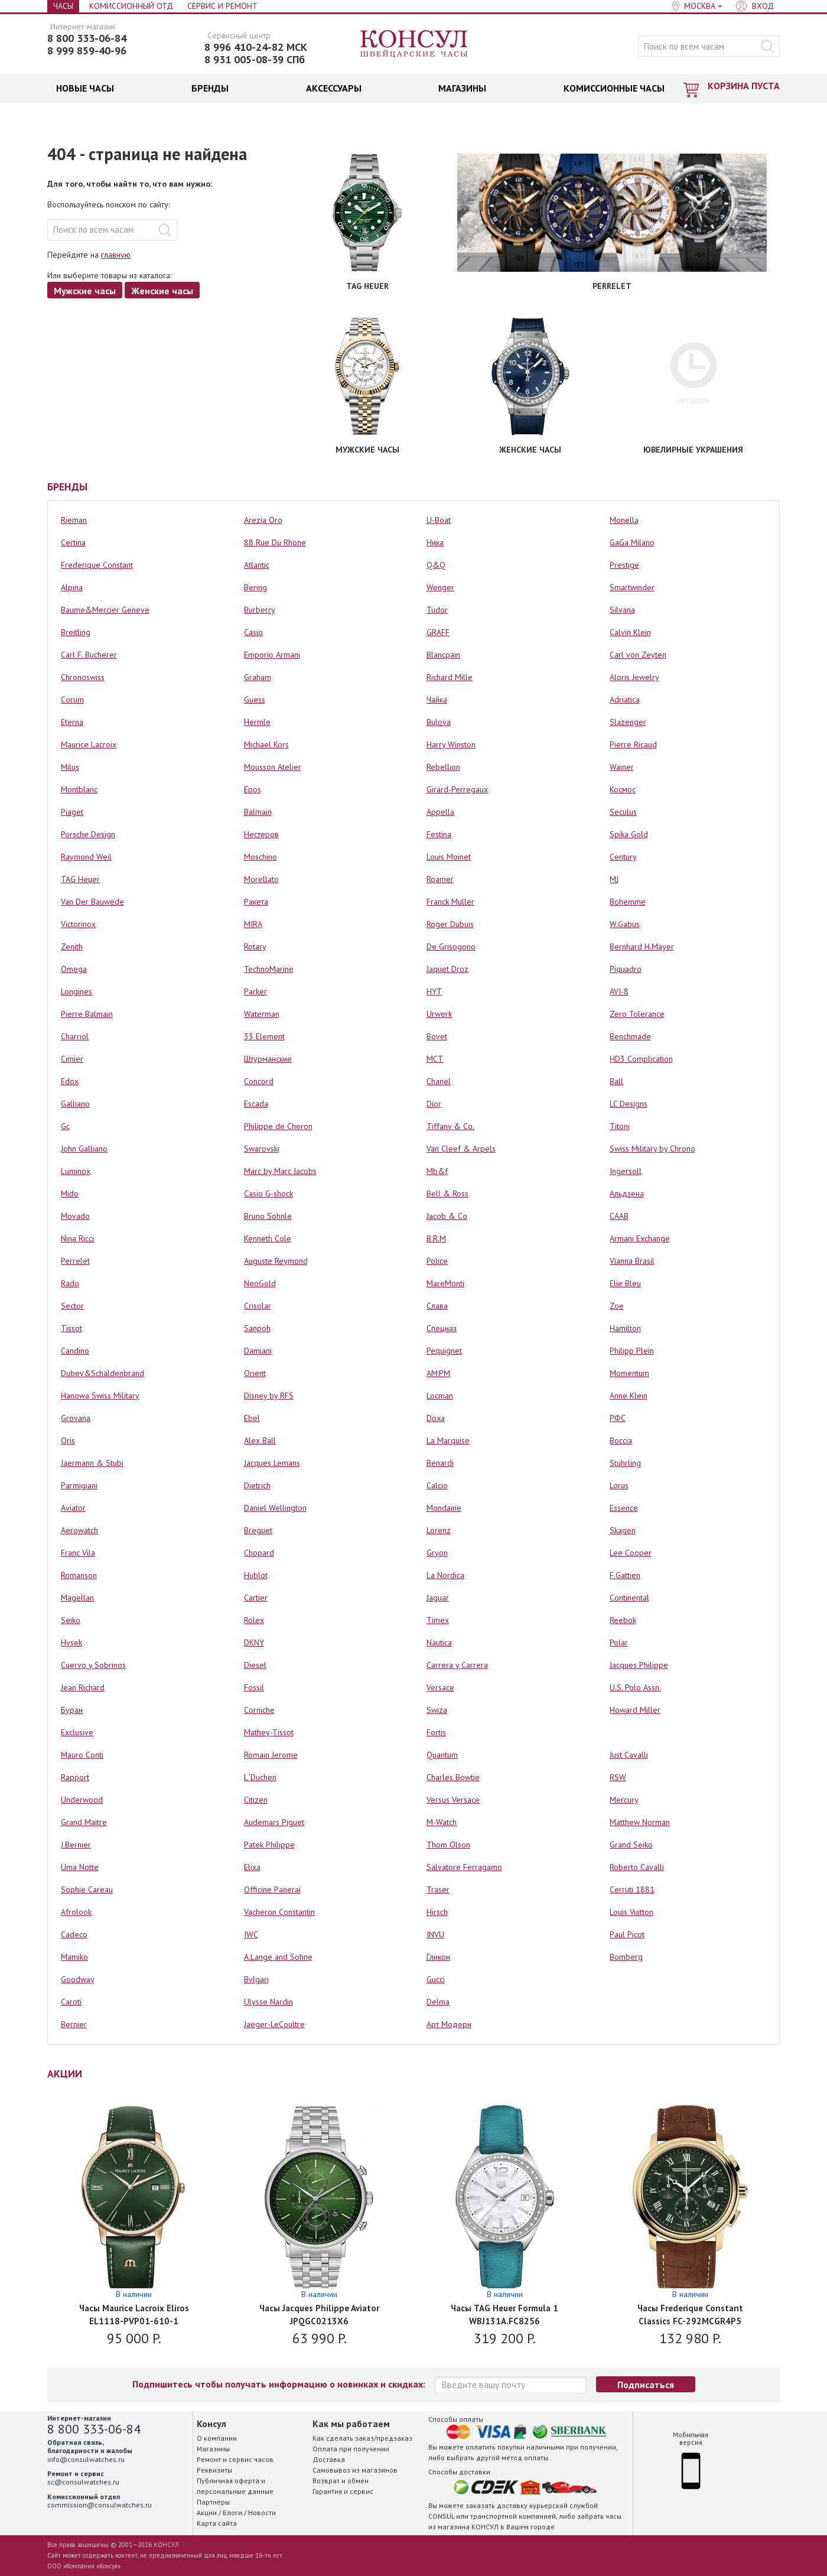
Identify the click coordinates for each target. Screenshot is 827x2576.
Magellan (77, 1597)
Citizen (256, 1799)
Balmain (258, 811)
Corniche (259, 1710)
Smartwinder (632, 587)
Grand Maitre (84, 1822)
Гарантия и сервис (342, 2491)
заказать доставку (496, 2505)
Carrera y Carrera (457, 1665)
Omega (74, 969)
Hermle (257, 722)
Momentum (629, 1373)
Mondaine (443, 1507)
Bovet (436, 1036)
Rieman (74, 520)
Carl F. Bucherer (89, 654)
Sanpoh (257, 1328)
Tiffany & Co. (450, 1126)
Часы (63, 6)
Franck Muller (450, 901)
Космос (623, 789)
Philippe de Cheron (278, 1126)
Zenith (72, 946)
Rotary (255, 946)
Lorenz (438, 1530)
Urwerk (439, 1014)
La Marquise (448, 1440)
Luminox (75, 1171)
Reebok (623, 1620)
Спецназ (441, 1328)
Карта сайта (217, 2523)
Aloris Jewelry (634, 677)
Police (437, 1261)
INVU (435, 1934)
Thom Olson (448, 1844)
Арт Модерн (448, 2024)
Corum (72, 699)
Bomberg (626, 1956)
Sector (72, 1305)
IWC (251, 1934)
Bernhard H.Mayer (642, 946)
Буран (72, 1710)
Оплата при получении (350, 2448)
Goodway (78, 1979)
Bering (255, 587)
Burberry (259, 609)
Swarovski (261, 1148)
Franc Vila (78, 1552)
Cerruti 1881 (632, 1889)
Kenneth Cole (267, 1238)
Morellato (261, 879)
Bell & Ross (447, 1193)
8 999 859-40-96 (86, 50)
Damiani (258, 1350)
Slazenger (628, 722)
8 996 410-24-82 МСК (255, 47)
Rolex (254, 1620)
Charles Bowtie (453, 1777)
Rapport (75, 1777)
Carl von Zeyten (638, 654)
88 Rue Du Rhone (275, 542)
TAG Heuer (80, 879)
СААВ (619, 1216)
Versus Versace (453, 1799)
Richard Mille (449, 677)
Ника (435, 542)
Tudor (437, 609)
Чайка (436, 699)
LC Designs (628, 1103)
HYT (434, 991)
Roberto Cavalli (637, 1867)
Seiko (70, 1620)
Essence (624, 1507)
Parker (255, 991)
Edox (70, 1081)
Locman (439, 1395)
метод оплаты (525, 2457)
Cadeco (74, 1934)
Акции (207, 2512)
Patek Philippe (269, 1844)
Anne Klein (628, 1395)
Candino (75, 1350)
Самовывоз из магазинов (355, 2470)
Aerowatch (79, 1530)
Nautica (439, 1642)
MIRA (253, 924)
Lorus (619, 1485)
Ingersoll (626, 1171)
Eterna (72, 722)
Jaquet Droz (447, 969)
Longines (76, 991)
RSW (618, 1777)
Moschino (260, 856)
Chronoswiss (83, 677)
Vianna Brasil (632, 1261)
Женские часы (162, 291)
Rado (70, 1283)
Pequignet (444, 1350)
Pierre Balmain (87, 1014)
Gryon (437, 1552)
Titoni (620, 1126)
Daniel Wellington (275, 1507)
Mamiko (74, 1956)
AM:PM (438, 1373)
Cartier (256, 1597)
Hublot (256, 1575)
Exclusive (77, 1732)
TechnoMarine (269, 969)
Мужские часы (85, 291)
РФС (618, 1418)
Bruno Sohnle (268, 1216)
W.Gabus (625, 924)
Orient (255, 1373)
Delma (438, 2001)
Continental (629, 1597)
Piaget (72, 811)
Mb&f (437, 1171)
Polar (619, 1642)
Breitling (75, 632)
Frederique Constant (97, 565)
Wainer (622, 767)
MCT (434, 1058)
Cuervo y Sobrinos (93, 1665)
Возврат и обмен (340, 2480)
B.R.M (436, 1238)
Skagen (623, 1530)
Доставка (328, 2459)
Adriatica (625, 699)
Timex (437, 1620)
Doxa (435, 1418)
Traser (438, 1889)
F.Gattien (625, 1575)
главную (116, 254)
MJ (614, 879)
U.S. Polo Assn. (635, 1687)
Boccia (621, 1440)
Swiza (436, 1710)
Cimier (72, 1058)
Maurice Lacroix (88, 744)
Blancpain (443, 654)
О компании (217, 2438)
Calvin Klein (630, 632)
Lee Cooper (631, 1552)
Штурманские (268, 1058)
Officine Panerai (272, 1889)
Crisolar (257, 1305)
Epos (252, 789)
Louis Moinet (448, 856)
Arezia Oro (263, 520)
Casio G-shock (268, 1193)
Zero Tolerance (637, 1014)
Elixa (252, 1867)
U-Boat (438, 520)
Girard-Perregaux (457, 789)
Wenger (440, 587)
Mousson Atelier (272, 767)
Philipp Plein (632, 1350)
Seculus (623, 811)
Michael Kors (266, 744)
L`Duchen (260, 1777)
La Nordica (445, 1575)
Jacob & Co (446, 1216)
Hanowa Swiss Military (100, 1395)
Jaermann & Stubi (92, 1463)
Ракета (256, 901)
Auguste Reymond (276, 1261)
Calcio (437, 1485)
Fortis (436, 1732)
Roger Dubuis (450, 924)
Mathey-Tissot (269, 1732)
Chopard (259, 1552)
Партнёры (213, 2501)
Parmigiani (79, 1485)
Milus (70, 767)
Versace (440, 1687)
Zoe (617, 1305)
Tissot (71, 1328)
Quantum (442, 1754)
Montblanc (79, 789)
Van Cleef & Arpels (461, 1148)
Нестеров (261, 834)
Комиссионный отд (131, 6)
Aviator (73, 1507)
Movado (75, 1216)
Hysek (71, 1642)
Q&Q (435, 565)
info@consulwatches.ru (86, 2459)
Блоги (232, 2512)
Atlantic (256, 565)
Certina (73, 542)
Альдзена (627, 1193)
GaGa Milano (632, 542)
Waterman (261, 1014)
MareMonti (445, 1283)
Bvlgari (256, 1979)
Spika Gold (629, 834)
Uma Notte (80, 1867)
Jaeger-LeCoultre (274, 2024)
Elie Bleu (625, 1283)
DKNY (254, 1642)
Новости (262, 2512)
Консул (414, 44)
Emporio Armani (272, 654)
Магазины (213, 2448)
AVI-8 (619, 991)
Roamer (440, 879)
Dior (433, 1103)
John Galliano (84, 1148)
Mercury (624, 1799)
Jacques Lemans (272, 1463)
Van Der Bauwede (92, 901)
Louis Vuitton (631, 1912)
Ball (616, 1081)
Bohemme (628, 901)
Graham (257, 677)
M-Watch (441, 1822)
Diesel (255, 1665)
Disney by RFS (269, 1395)
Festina (438, 834)
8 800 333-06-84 (86, 38)
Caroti (71, 2001)
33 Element (264, 1036)
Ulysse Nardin (268, 2001)
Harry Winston (451, 744)
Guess (254, 699)
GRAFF (438, 632)
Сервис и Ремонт (222, 6)
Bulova (438, 722)
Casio (253, 632)
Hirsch (437, 1912)
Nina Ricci (77, 1238)
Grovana (75, 1418)
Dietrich (257, 1485)
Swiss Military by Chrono (652, 1148)
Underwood (82, 1799)
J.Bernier (76, 1844)
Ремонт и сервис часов (235, 2459)
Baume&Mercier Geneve (105, 609)
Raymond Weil (86, 856)
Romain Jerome (271, 1754)
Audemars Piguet (274, 1822)
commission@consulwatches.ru (99, 2504)
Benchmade (630, 1036)
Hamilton (625, 1328)
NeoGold (260, 1283)
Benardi (440, 1463)
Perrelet (75, 1261)
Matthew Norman (640, 1822)
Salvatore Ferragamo (464, 1867)
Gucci (435, 1979)
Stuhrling (625, 1463)
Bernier (74, 2024)
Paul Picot (627, 1934)
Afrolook (76, 1912)
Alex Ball (260, 1440)
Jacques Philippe (639, 1665)
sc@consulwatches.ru (83, 2481)
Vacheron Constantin (279, 1912)
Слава (437, 1305)
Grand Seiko (631, 1844)
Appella (440, 811)
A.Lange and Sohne (278, 1956)
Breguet (258, 1530)
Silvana (622, 609)
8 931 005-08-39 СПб (254, 59)
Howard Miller (635, 1710)
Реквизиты (214, 2470)
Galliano (75, 1103)
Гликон (438, 1956)
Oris (68, 1440)
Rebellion (443, 767)
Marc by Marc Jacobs (280, 1171)
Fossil (254, 1687)
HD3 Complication (641, 1058)
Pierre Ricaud (633, 744)
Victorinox (78, 924)
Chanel (438, 1081)
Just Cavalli (629, 1754)
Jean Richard (83, 1687)
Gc (65, 1126)
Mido (70, 1193)
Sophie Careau (87, 1889)
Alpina (72, 587)
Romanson (79, 1575)
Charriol (75, 1036)
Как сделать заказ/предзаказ (362, 2438)
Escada (256, 1103)
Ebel (252, 1418)
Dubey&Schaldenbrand (102, 1373)
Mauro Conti (82, 1754)
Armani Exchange (640, 1238)
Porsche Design (88, 834)
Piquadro (626, 969)
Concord (259, 1081)
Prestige (624, 565)
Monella (624, 520)
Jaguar (437, 1597)
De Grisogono (451, 946)
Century (623, 856)
